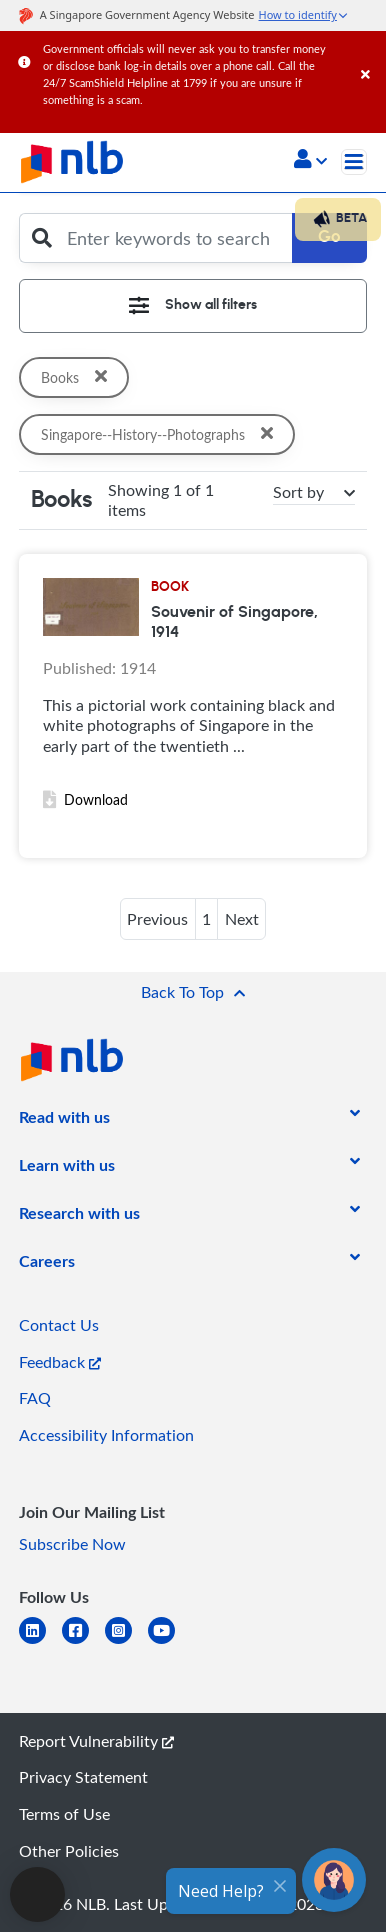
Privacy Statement (83, 1777)
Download (85, 799)
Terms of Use (64, 1814)
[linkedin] (40, 1642)
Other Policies (69, 1851)
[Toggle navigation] (354, 162)
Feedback (60, 1362)
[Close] (370, 54)
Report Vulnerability (96, 1741)
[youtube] (169, 1642)
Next (242, 919)
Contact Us (59, 1325)
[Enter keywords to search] (173, 238)
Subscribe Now (72, 1544)
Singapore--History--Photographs (163, 434)
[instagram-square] (126, 1642)
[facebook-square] (83, 1642)
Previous (157, 919)
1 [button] (206, 919)
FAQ (35, 1398)
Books (75, 377)
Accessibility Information (106, 1435)
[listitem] (64, 1121)
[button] (310, 161)
